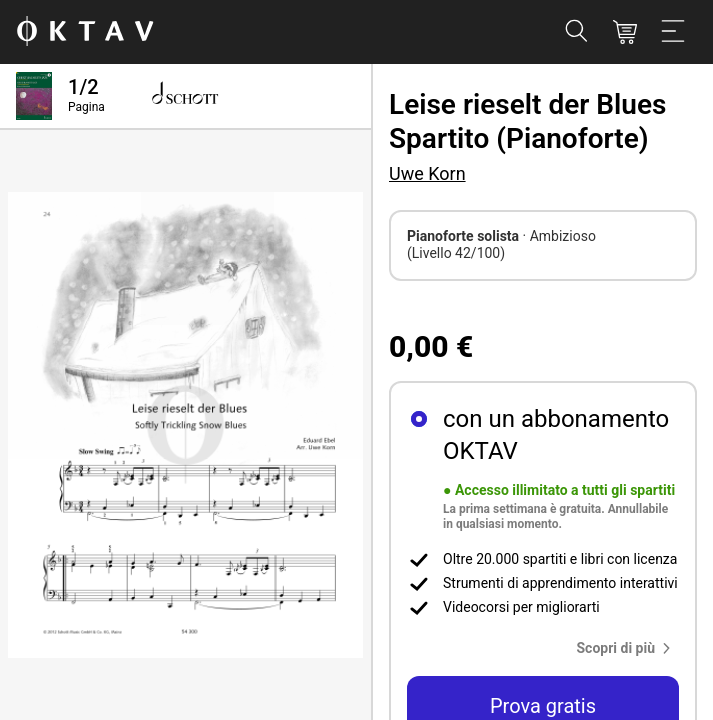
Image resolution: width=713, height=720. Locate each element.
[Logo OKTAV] (85, 32)
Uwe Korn (427, 173)
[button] (628, 648)
